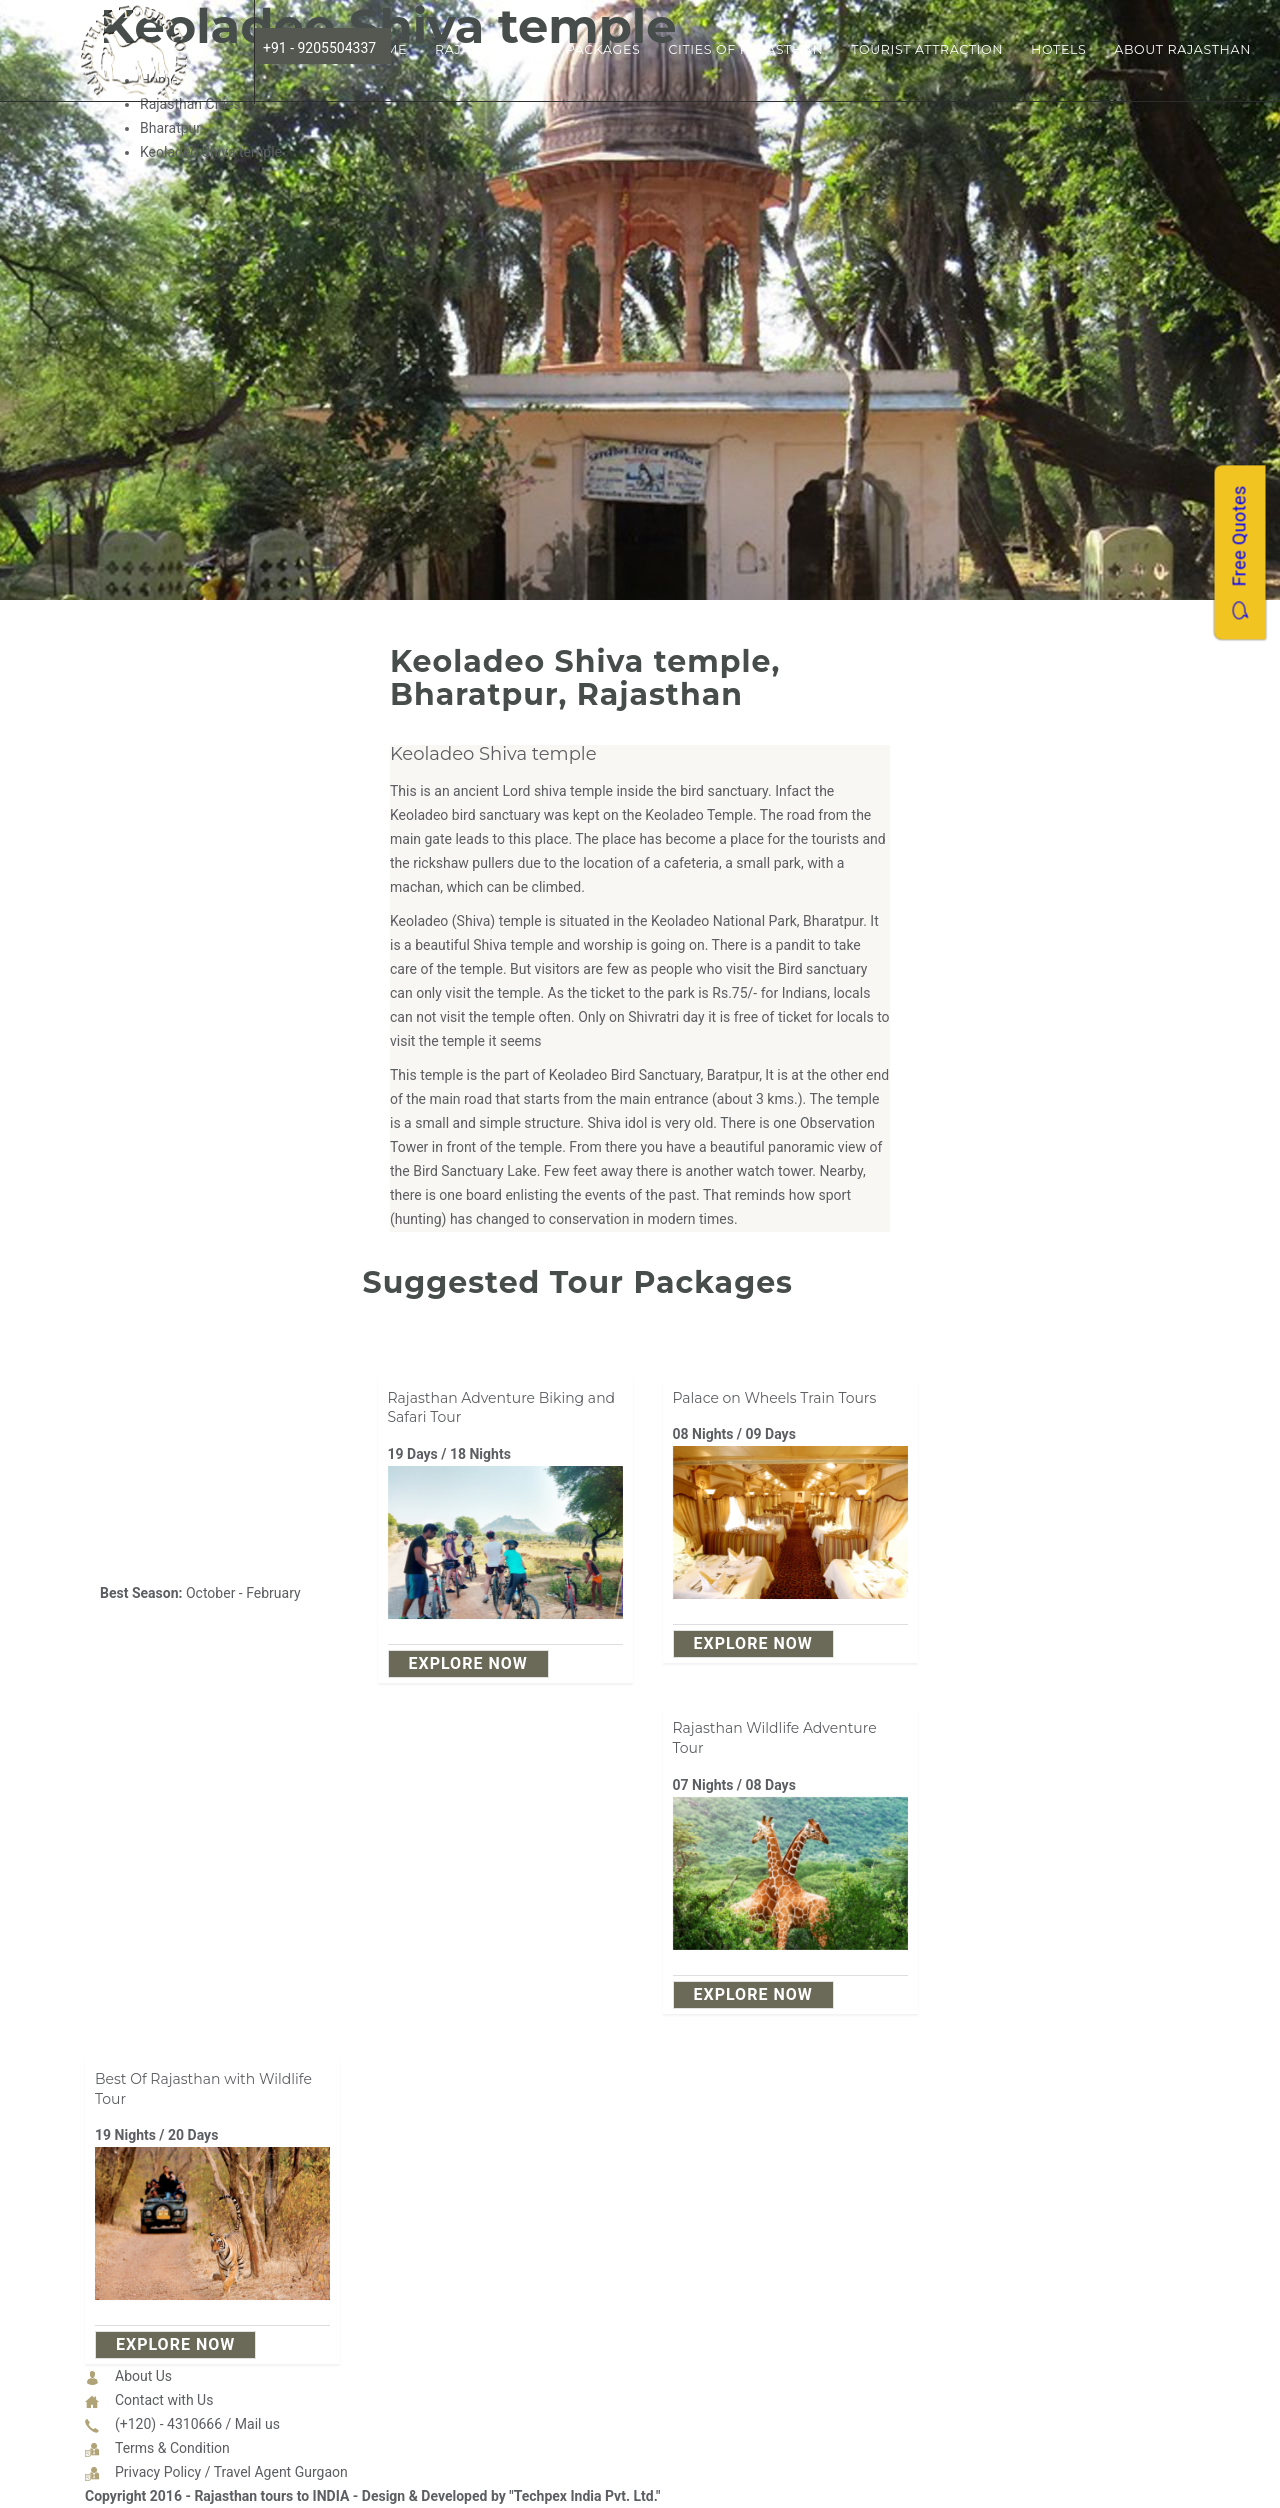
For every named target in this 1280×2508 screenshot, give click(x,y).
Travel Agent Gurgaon (281, 2472)
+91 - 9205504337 (319, 48)
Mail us (257, 2424)
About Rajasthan (1182, 49)
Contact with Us (164, 2400)
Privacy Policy (158, 2472)
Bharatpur (170, 128)
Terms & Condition (172, 2448)
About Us (143, 2376)
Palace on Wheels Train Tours (775, 1398)
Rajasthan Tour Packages (537, 49)
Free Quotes (1239, 552)
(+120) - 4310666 (168, 2424)
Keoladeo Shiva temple (493, 754)
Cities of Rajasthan (745, 49)
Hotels (1058, 49)
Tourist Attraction (927, 49)
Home (385, 49)
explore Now (468, 1663)
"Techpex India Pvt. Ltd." (584, 2496)
